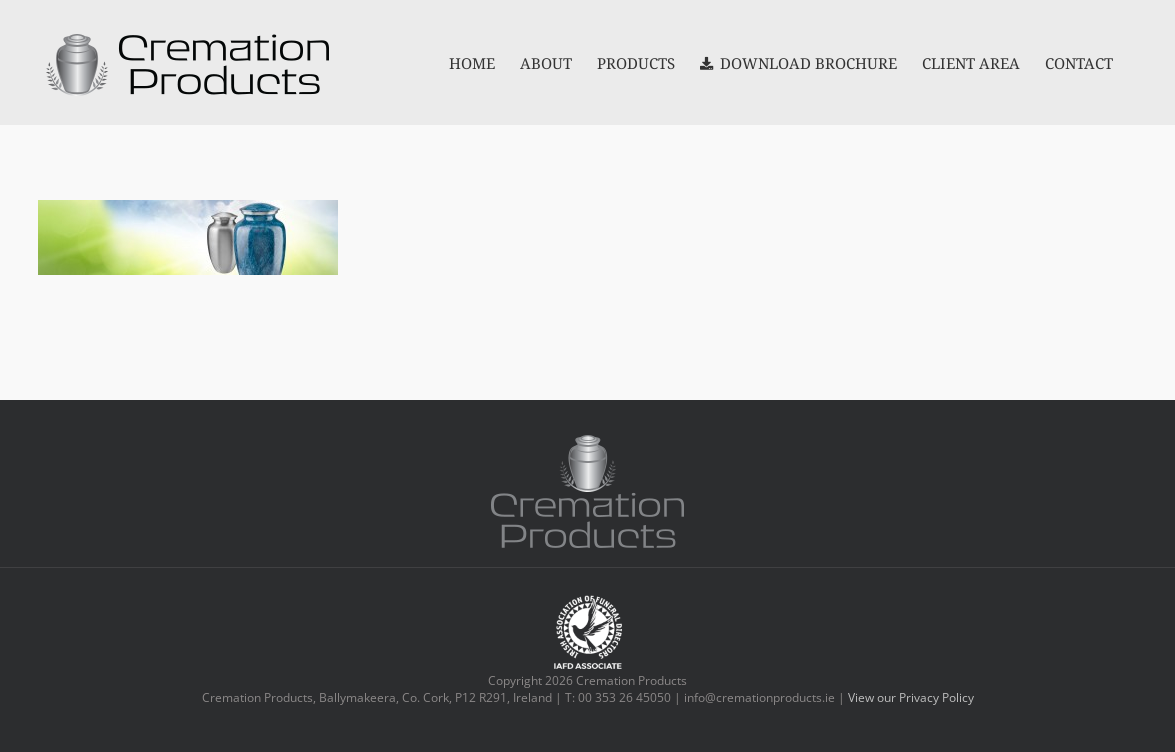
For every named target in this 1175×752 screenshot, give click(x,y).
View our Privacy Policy (911, 697)
